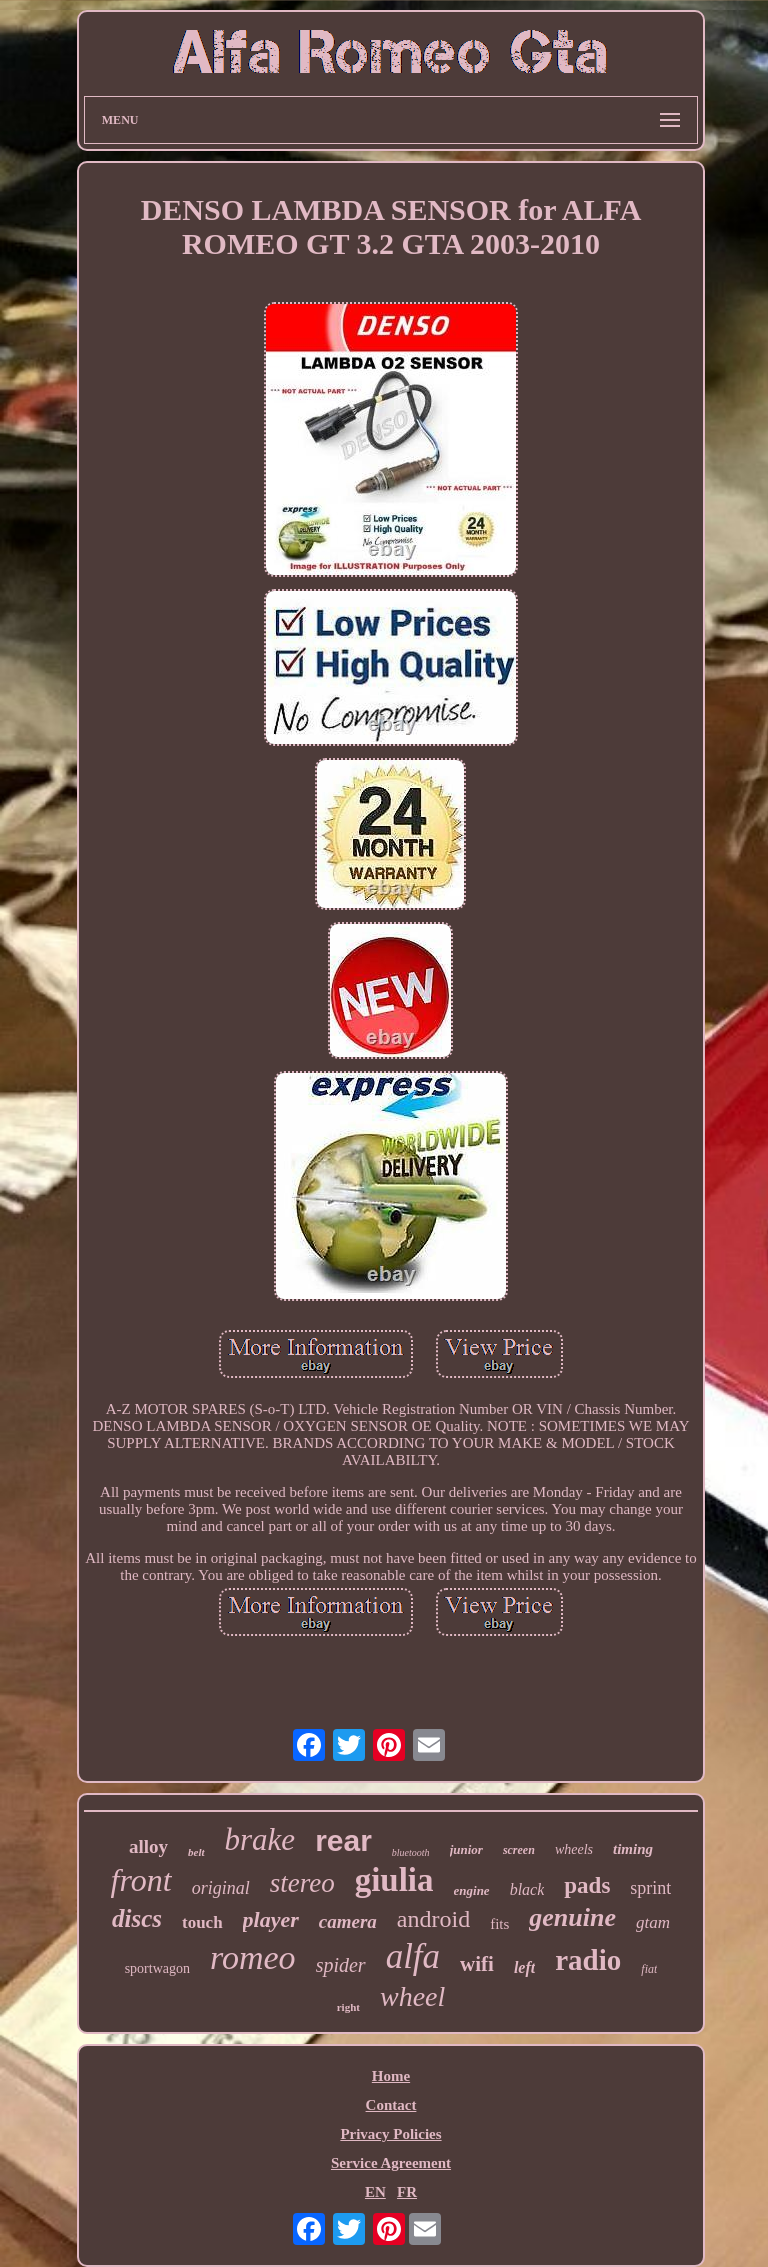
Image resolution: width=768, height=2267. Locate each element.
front (141, 1880)
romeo (253, 1957)
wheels (574, 1849)
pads (587, 1885)
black (527, 1889)
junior (466, 1849)
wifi (477, 1964)
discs (137, 1918)
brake (260, 1839)
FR (407, 2192)
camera (348, 1921)
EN (375, 2192)
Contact (391, 2105)
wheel (412, 1996)
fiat (649, 1969)
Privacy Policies (390, 2134)
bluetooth (411, 1852)
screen (519, 1850)
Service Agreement (391, 2163)
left (524, 1967)
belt (196, 1852)
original (221, 1888)
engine (472, 1890)
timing (633, 1849)
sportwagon (157, 1968)
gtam (653, 1922)
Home (391, 2076)
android (433, 1919)
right (348, 2007)
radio (588, 1960)
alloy (148, 1846)
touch (202, 1922)
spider (341, 1965)
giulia (394, 1880)
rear (343, 1840)
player (271, 1919)
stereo (302, 1883)
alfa (413, 1956)
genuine (572, 1917)
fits (499, 1924)
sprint (650, 1888)
